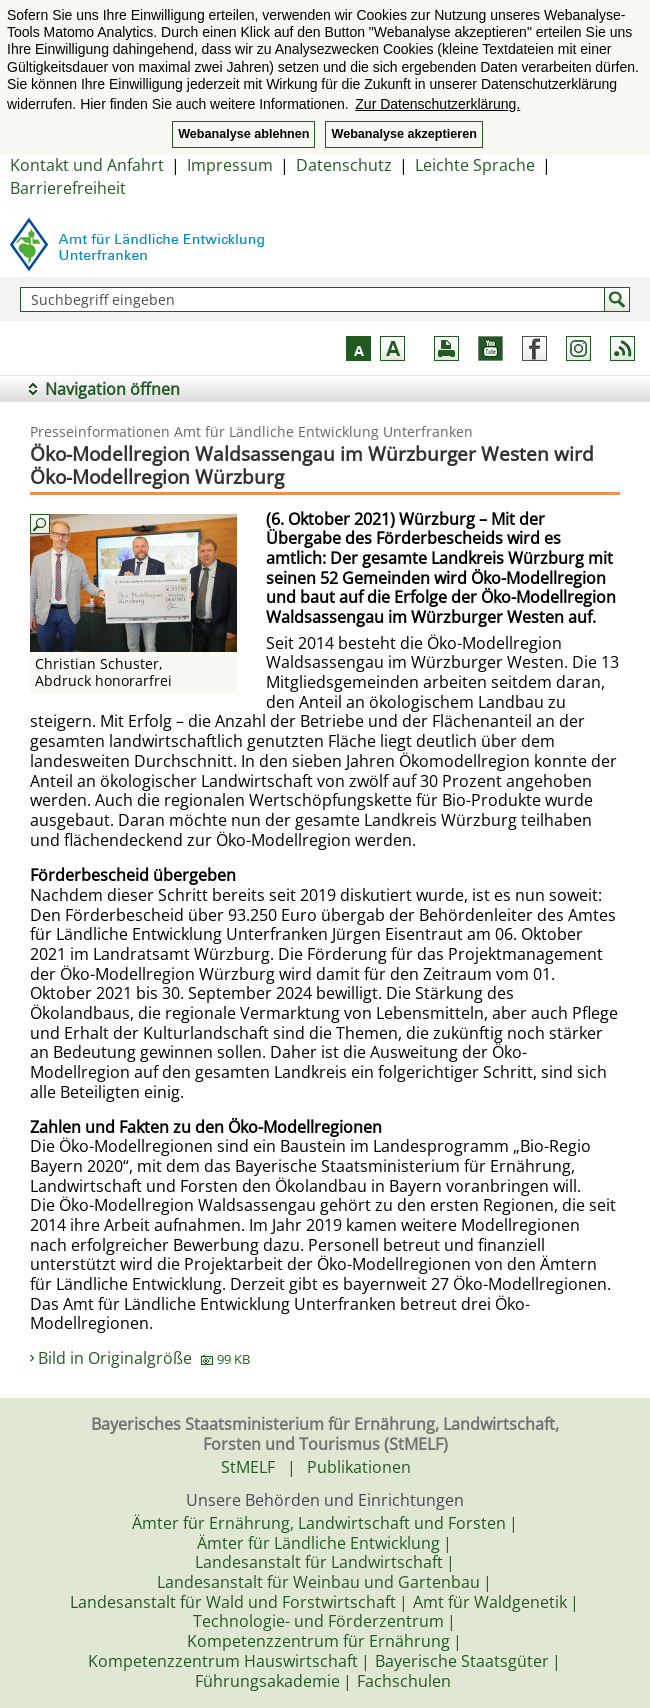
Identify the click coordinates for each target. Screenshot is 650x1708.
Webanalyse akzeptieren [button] (403, 134)
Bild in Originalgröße (144, 1358)
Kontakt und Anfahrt (87, 165)
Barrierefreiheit (68, 188)
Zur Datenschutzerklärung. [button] (437, 104)
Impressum (230, 165)
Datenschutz (344, 165)
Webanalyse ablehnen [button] (243, 134)
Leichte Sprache (475, 165)
